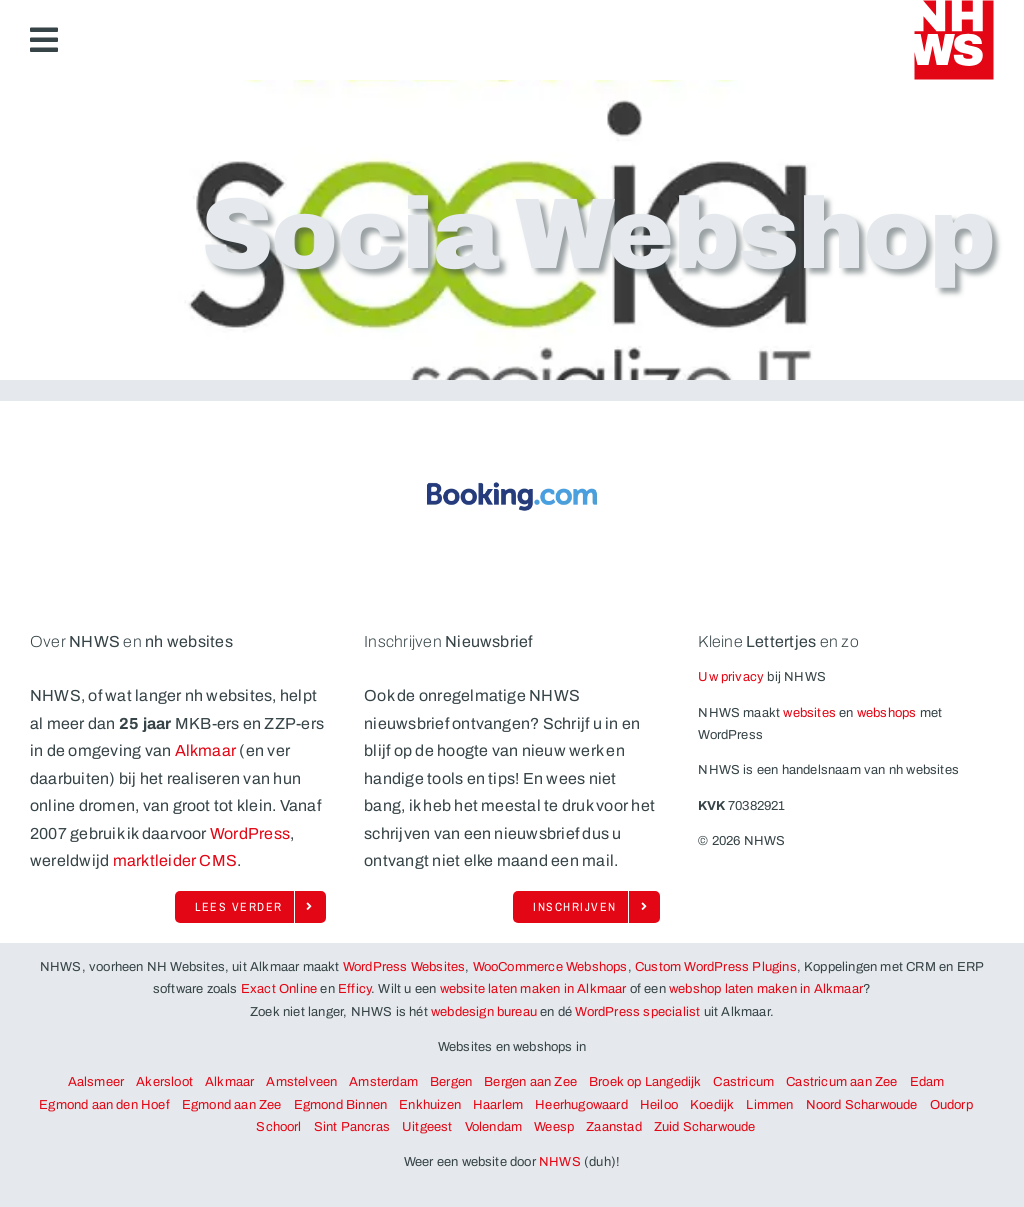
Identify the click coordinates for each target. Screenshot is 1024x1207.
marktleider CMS (175, 860)
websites (809, 713)
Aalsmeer (96, 1082)
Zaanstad (614, 1127)
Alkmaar (206, 750)
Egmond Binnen (341, 1105)
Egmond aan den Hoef (104, 1105)
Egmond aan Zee (232, 1105)
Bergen (451, 1082)
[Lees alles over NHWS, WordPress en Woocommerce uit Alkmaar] (250, 907)
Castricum (743, 1082)
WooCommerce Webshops (550, 967)
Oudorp (951, 1105)
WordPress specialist (637, 1012)
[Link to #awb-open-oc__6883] (44, 40)
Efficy (354, 989)
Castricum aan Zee (841, 1082)
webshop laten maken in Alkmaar (766, 989)
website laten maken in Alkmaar (533, 989)
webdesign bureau (484, 1012)
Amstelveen (301, 1082)
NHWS (560, 1162)
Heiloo (659, 1105)
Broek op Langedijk (645, 1082)
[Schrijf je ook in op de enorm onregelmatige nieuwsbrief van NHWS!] (586, 907)
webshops (887, 713)
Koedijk (712, 1105)
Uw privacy (731, 677)
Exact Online (279, 989)
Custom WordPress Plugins (716, 967)
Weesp (554, 1127)
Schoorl (278, 1127)
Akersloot (164, 1082)
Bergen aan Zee (530, 1082)
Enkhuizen (430, 1105)
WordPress (250, 833)
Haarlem (498, 1105)
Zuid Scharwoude (705, 1127)
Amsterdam (383, 1082)
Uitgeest (427, 1127)
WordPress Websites (404, 967)
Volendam (494, 1127)
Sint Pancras (352, 1127)
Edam (927, 1082)
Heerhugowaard (581, 1105)
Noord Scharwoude (862, 1105)
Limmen (769, 1105)
